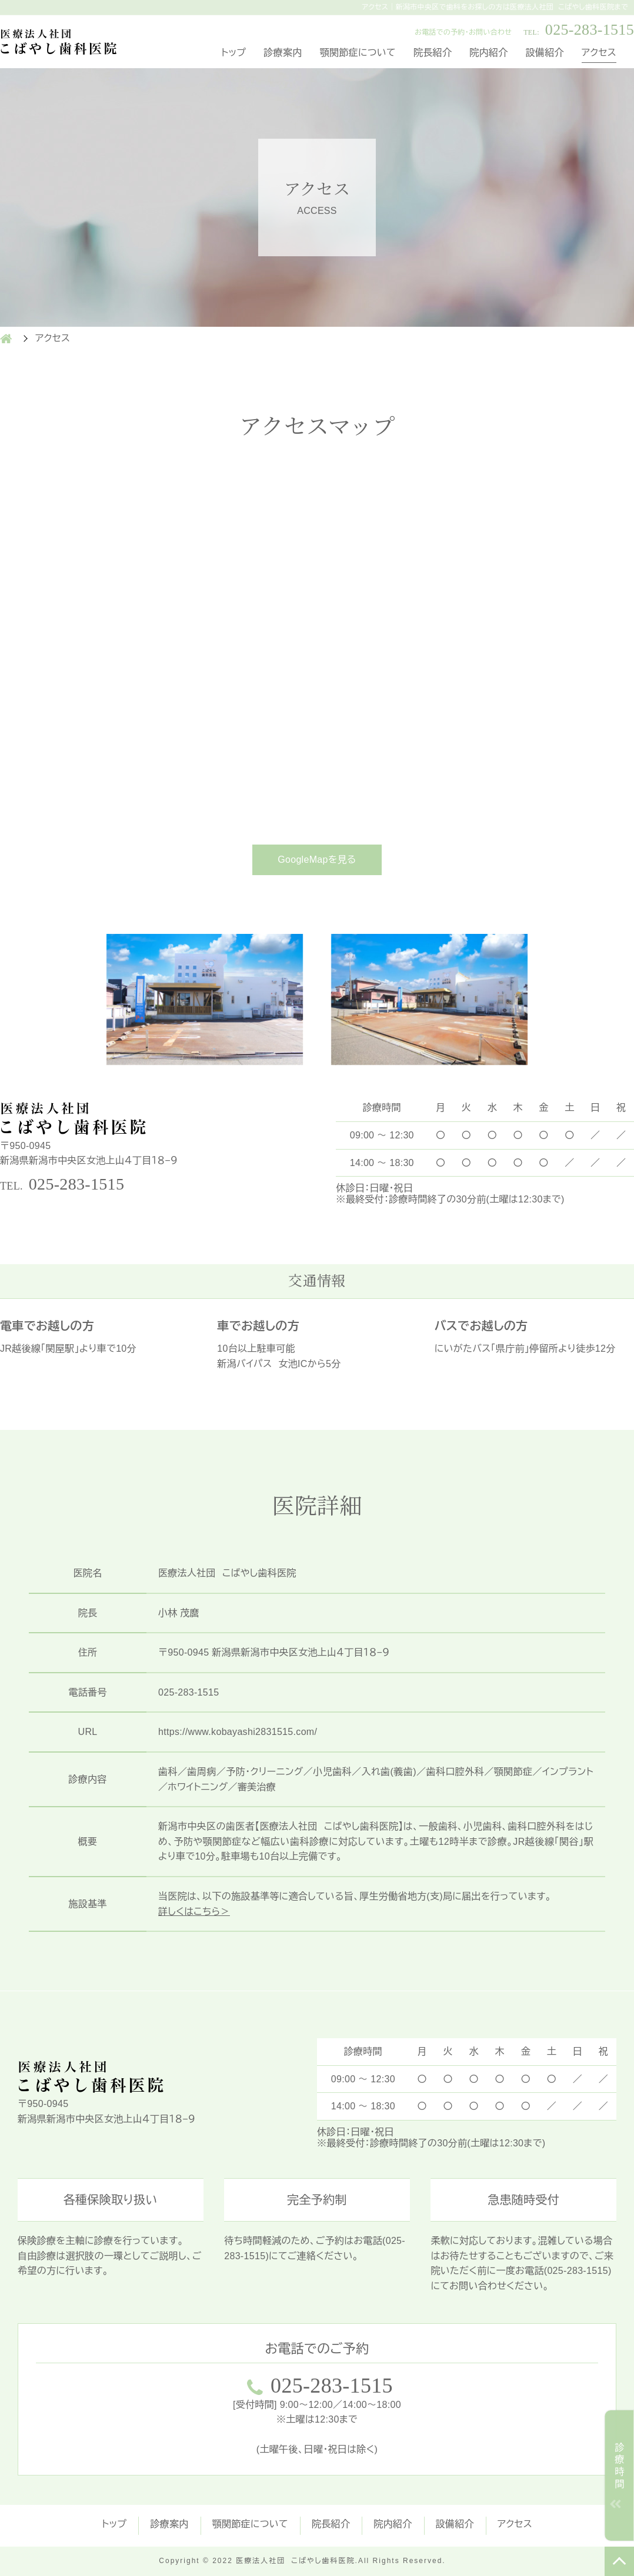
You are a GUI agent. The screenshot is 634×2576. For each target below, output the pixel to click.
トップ (233, 53)
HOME (6, 338)
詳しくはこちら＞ (194, 1912)
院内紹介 (488, 53)
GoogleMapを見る (317, 860)
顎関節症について (358, 53)
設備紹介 (545, 53)
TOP (619, 2561)
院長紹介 (432, 53)
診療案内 (282, 53)
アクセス (599, 53)
